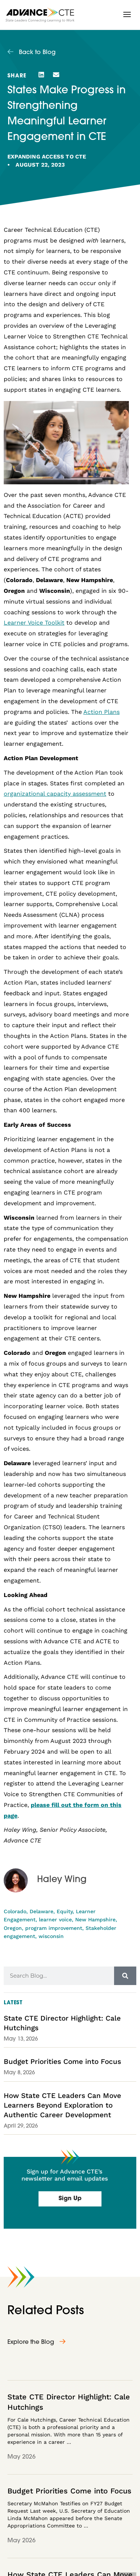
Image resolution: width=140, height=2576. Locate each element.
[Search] (125, 1976)
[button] (127, 14)
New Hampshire (95, 1919)
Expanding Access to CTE (46, 156)
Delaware (41, 1911)
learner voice (55, 1919)
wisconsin (51, 1936)
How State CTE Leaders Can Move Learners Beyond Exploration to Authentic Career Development (62, 2105)
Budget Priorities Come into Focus (62, 2061)
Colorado (15, 1911)
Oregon (13, 1928)
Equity (65, 1911)
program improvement (53, 1928)
